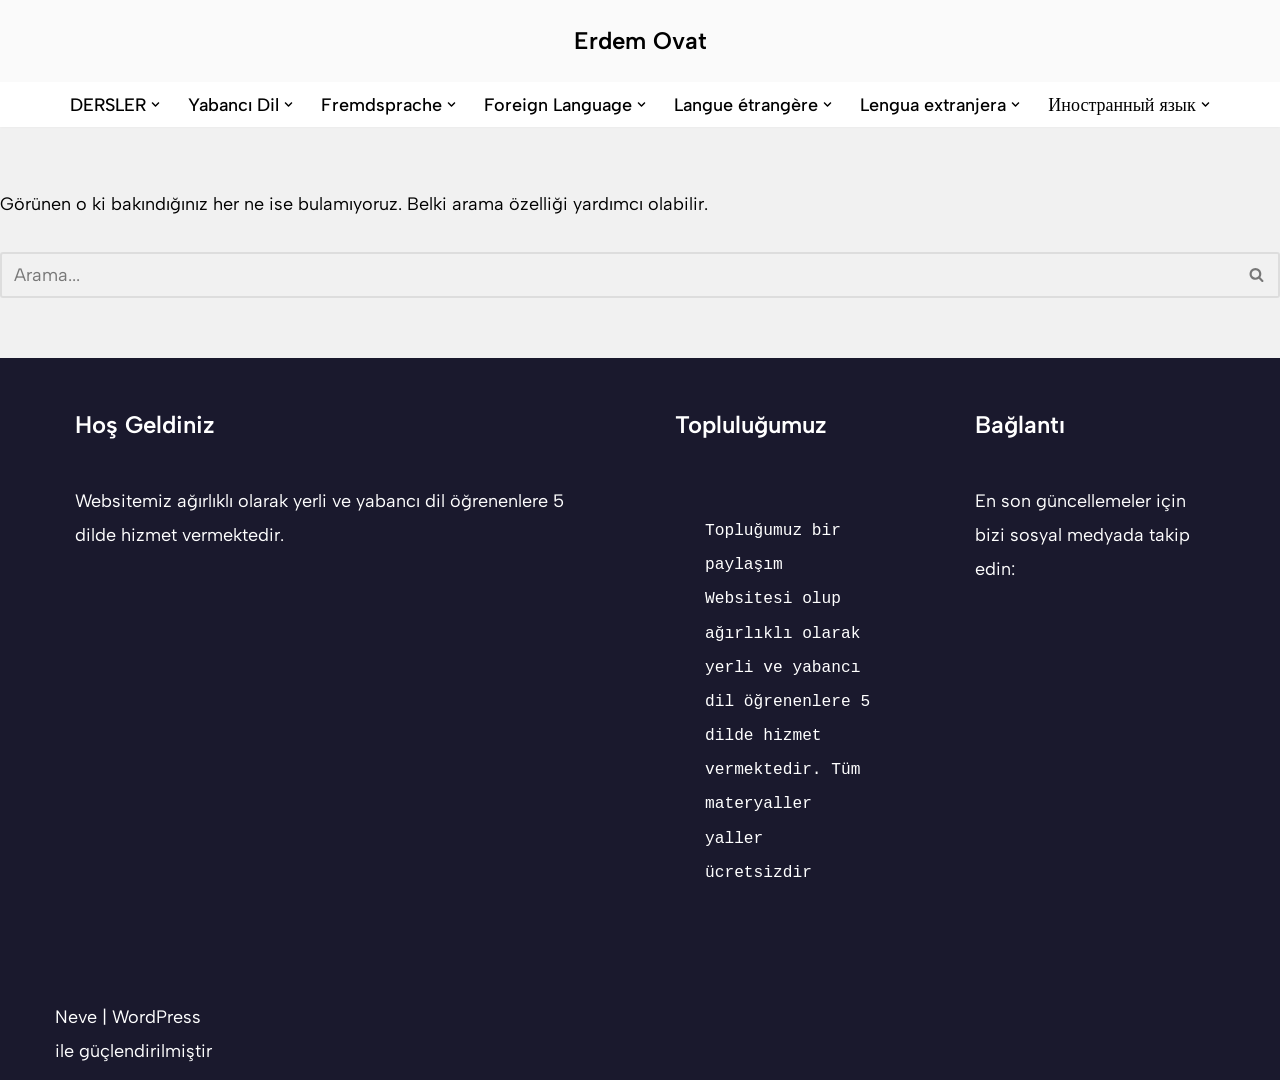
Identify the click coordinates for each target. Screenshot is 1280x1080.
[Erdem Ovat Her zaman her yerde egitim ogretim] (640, 41)
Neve (76, 1017)
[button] (155, 104)
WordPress (156, 1017)
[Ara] (617, 275)
